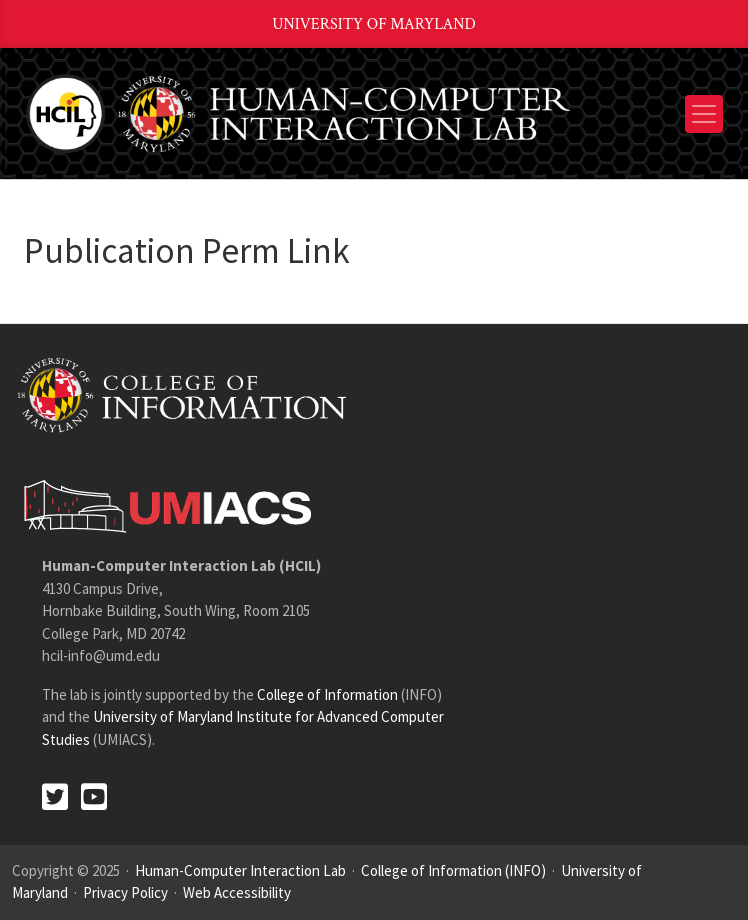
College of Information (327, 694)
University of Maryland (374, 24)
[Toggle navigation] (704, 114)
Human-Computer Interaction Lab (240, 870)
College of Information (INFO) (453, 870)
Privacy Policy (125, 892)
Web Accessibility (237, 892)
